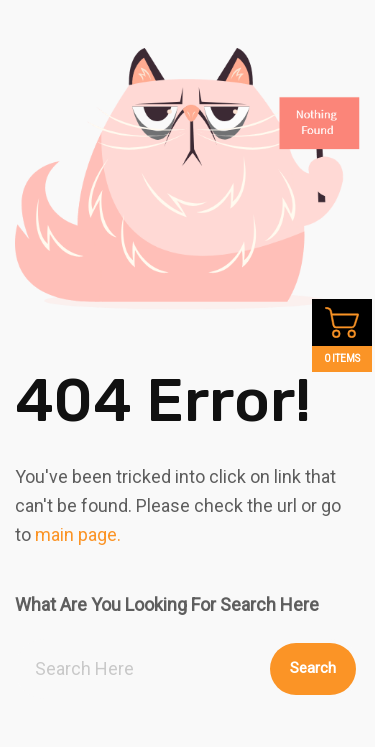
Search (313, 668)
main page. (78, 534)
